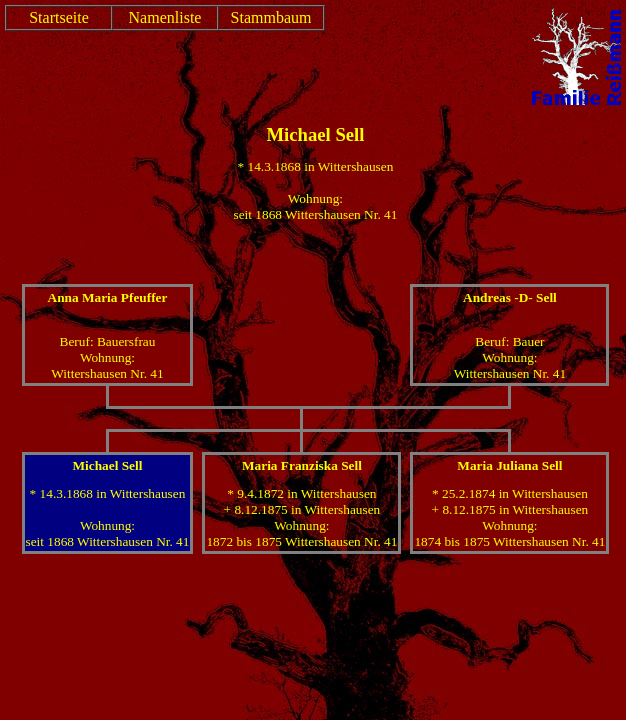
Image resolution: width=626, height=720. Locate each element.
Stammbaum (271, 17)
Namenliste (165, 17)
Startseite (59, 17)
